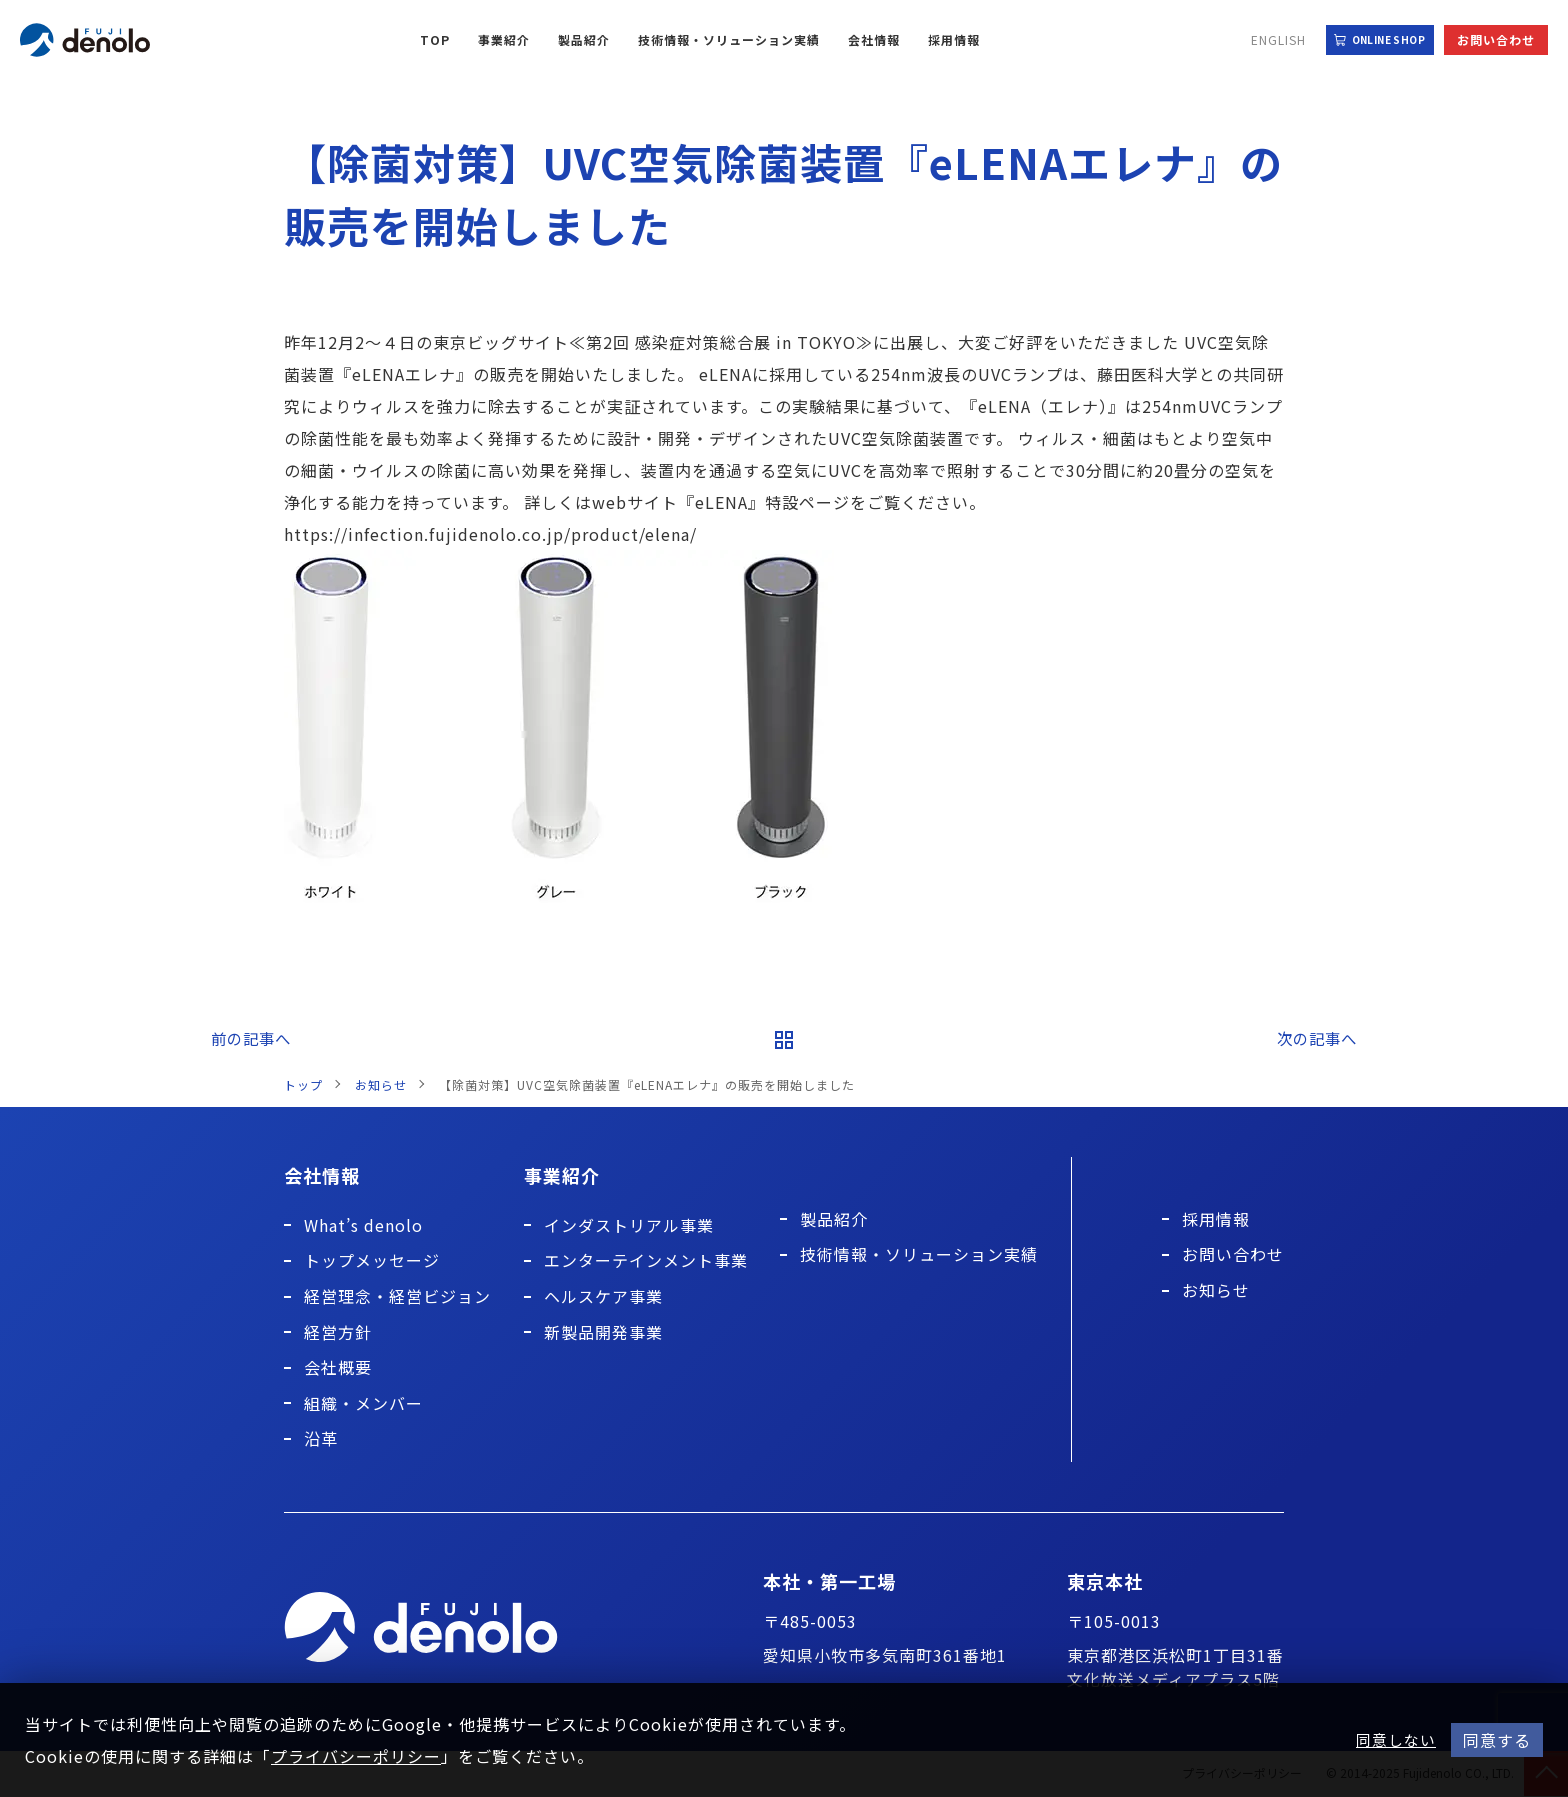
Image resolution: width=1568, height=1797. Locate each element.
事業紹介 (504, 39)
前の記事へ (250, 1039)
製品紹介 (584, 39)
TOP (435, 39)
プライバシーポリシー (356, 1756)
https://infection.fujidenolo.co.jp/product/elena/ (490, 534)
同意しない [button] (1396, 1740)
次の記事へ (1317, 1039)
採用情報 (954, 39)
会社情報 (874, 39)
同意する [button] (1497, 1740)
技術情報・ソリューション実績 (729, 39)
